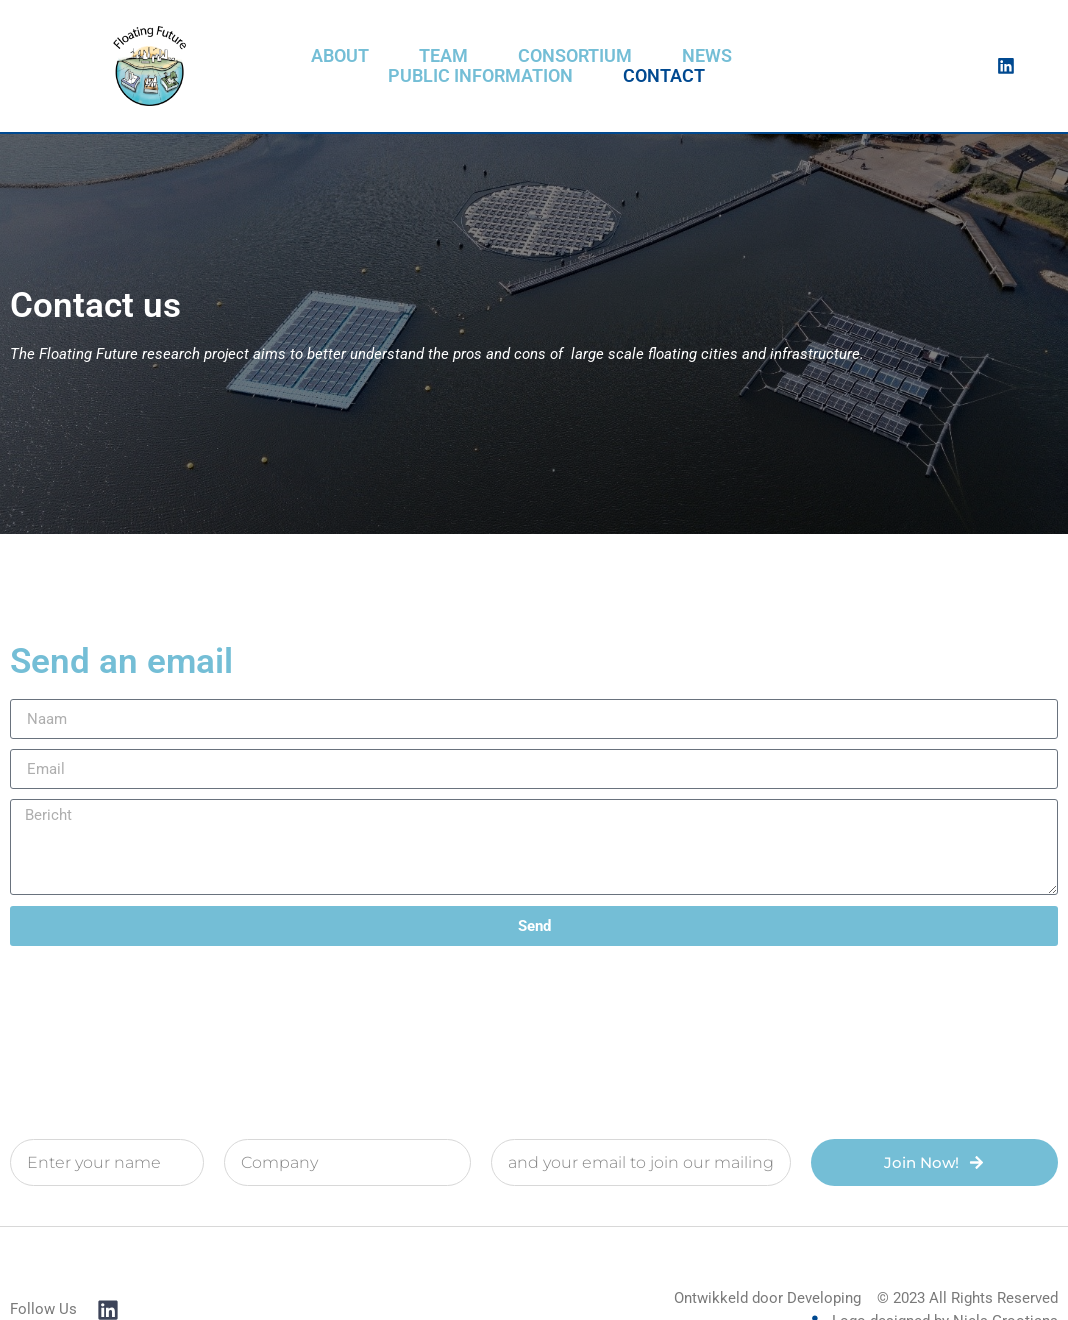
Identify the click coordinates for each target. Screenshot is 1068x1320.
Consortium (575, 56)
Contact (664, 76)
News (707, 56)
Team (443, 56)
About (340, 56)
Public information (480, 76)
